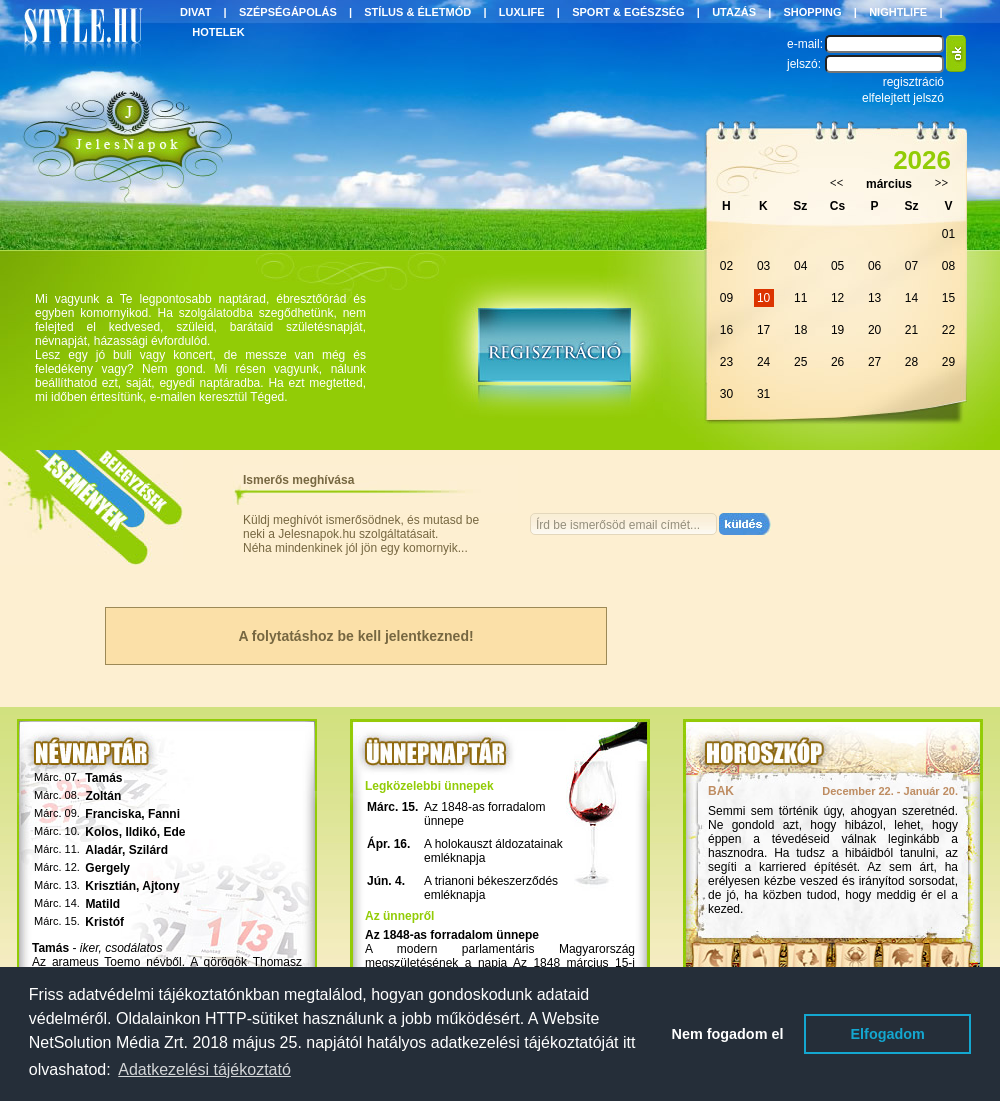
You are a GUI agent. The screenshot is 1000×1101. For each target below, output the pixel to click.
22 (948, 330)
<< (837, 183)
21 (911, 330)
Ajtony (160, 886)
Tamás (103, 778)
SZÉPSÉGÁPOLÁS (288, 12)
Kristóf (104, 922)
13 (874, 298)
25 (800, 362)
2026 (922, 160)
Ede (174, 832)
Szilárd (148, 850)
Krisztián (110, 886)
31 (763, 394)
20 (874, 330)
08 (948, 266)
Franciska (113, 814)
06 (874, 266)
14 (911, 298)
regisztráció (913, 82)
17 (763, 330)
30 (726, 394)
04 (800, 266)
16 (726, 330)
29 (948, 362)
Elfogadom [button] (888, 1034)
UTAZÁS (734, 12)
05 (837, 266)
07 (911, 266)
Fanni (164, 814)
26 (837, 362)
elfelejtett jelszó (903, 98)
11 (800, 298)
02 (726, 266)
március (889, 184)
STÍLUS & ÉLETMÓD (417, 12)
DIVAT (195, 12)
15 (948, 298)
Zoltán (103, 796)
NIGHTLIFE (898, 12)
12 (837, 298)
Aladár (103, 850)
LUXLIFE (522, 12)
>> (942, 183)
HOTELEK (218, 32)
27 (874, 362)
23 (726, 362)
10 (763, 298)
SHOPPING (813, 12)
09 (726, 298)
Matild (102, 904)
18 (800, 330)
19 (837, 330)
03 (763, 266)
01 (948, 234)
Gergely (107, 868)
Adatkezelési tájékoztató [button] (204, 1069)
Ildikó (140, 832)
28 (911, 362)
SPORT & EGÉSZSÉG (628, 12)
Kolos (101, 832)
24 (763, 362)
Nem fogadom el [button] (728, 1034)
